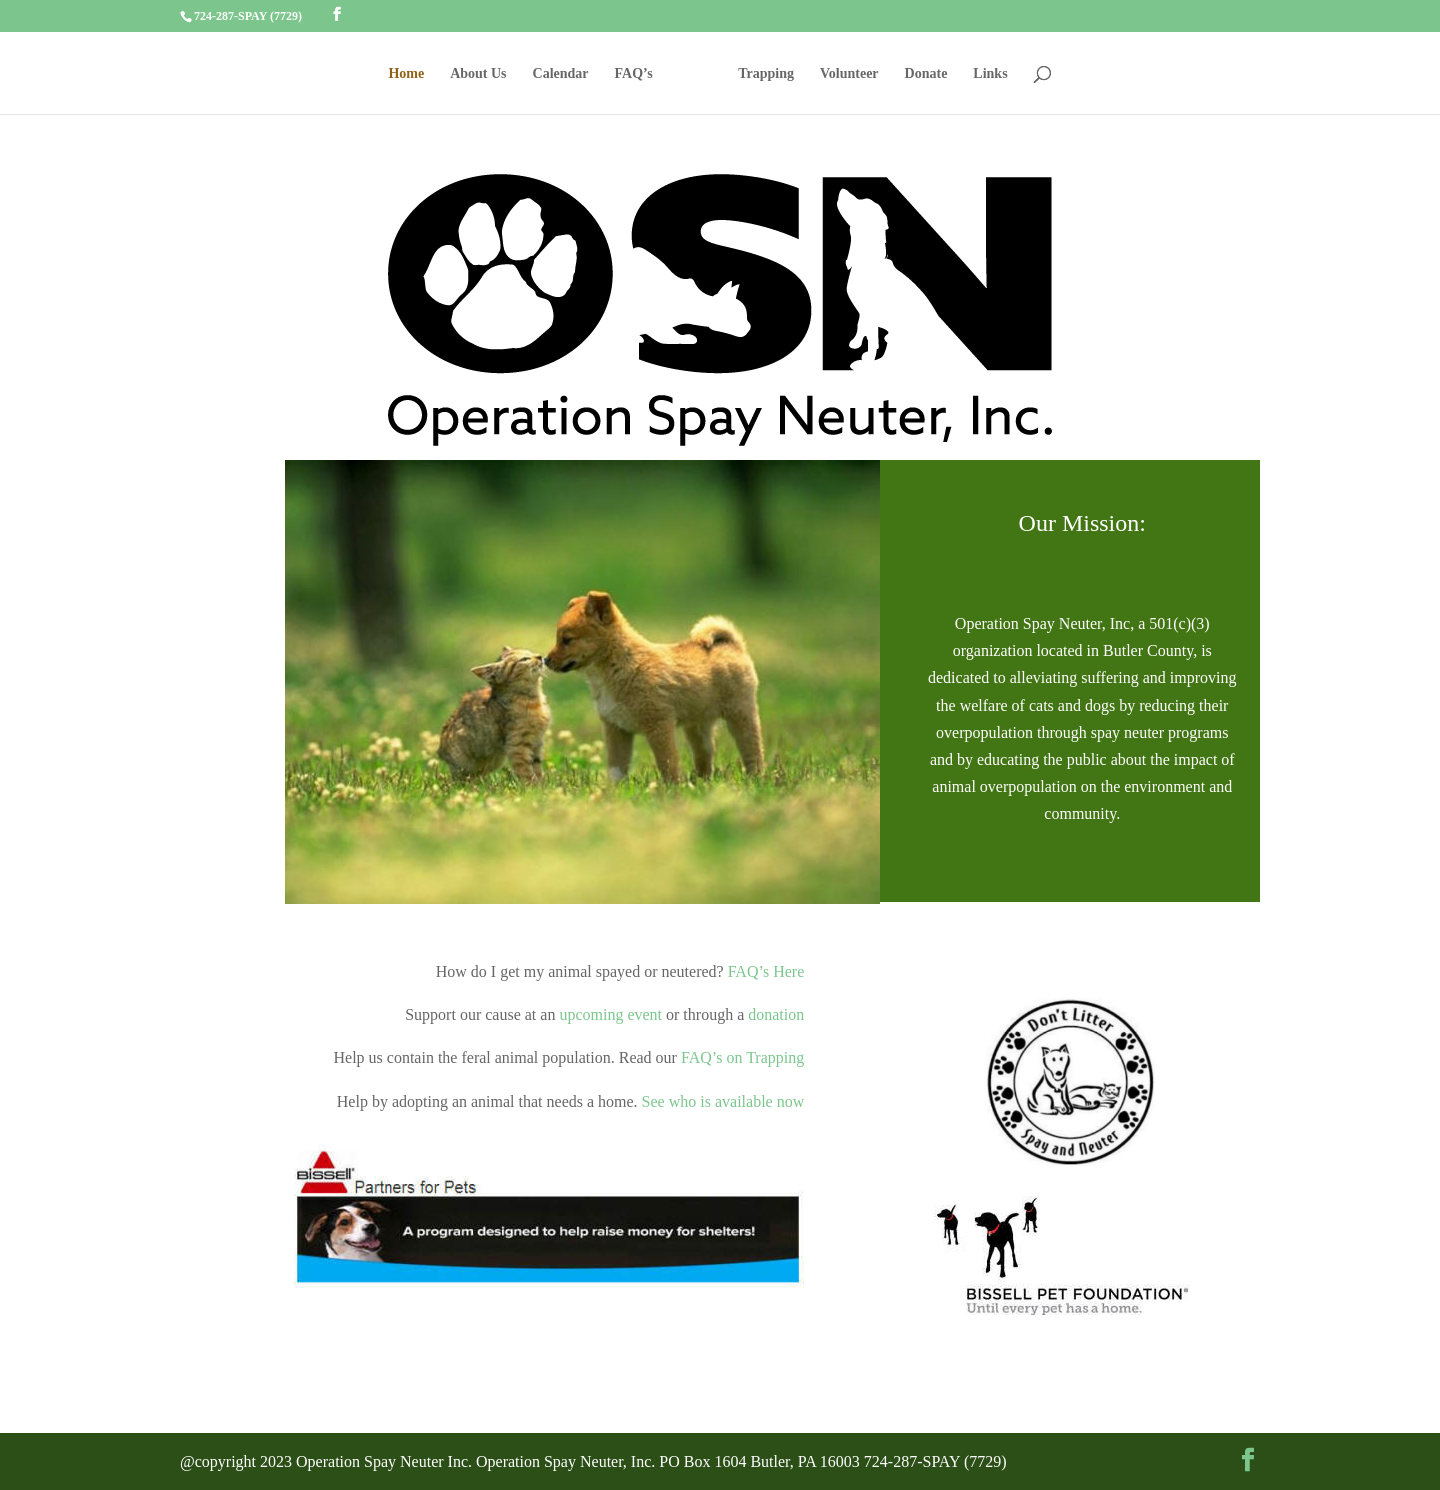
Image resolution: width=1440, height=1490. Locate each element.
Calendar (561, 74)
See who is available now (723, 1101)
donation (776, 1014)
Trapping (766, 74)
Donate (926, 74)
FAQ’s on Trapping (740, 1057)
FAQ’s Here (766, 971)
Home (406, 74)
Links (990, 74)
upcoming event (610, 1014)
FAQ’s (634, 74)
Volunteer (849, 74)
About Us (478, 74)
